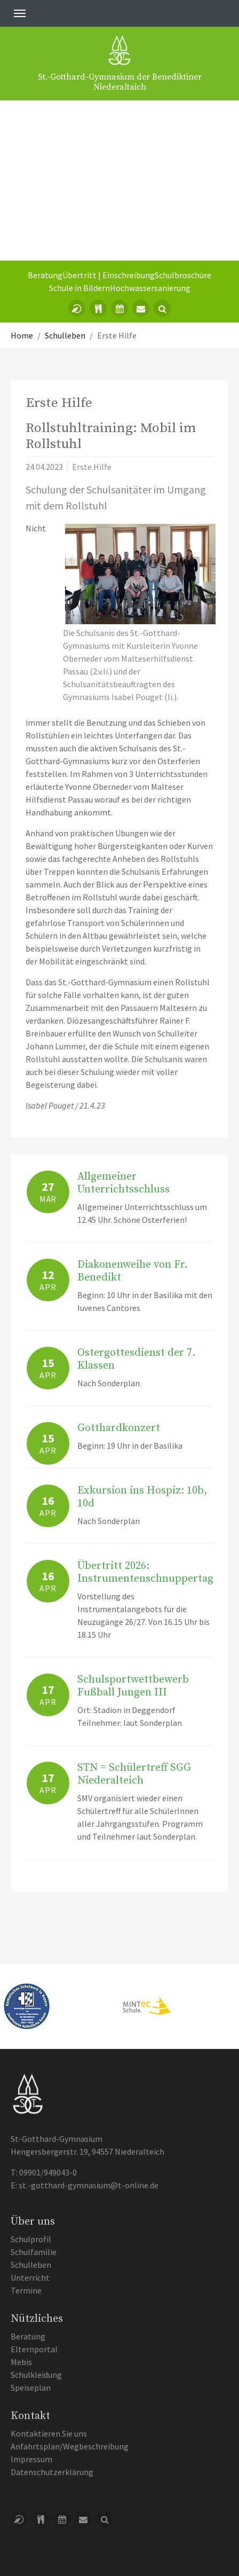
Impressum (31, 2459)
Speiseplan (31, 2387)
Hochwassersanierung (150, 287)
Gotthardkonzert (118, 1428)
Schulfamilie (34, 2252)
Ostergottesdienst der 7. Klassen (136, 1359)
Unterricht (30, 2277)
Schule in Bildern (79, 287)
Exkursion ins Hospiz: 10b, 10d (142, 1497)
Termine (26, 2290)
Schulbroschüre (183, 275)
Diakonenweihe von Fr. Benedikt (132, 1271)
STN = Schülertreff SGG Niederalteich (134, 1774)
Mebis (21, 2362)
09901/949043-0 (48, 2172)
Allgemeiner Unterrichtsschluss (123, 1183)
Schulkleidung (36, 2374)
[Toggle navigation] (20, 13)
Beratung (45, 275)
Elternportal (34, 2349)
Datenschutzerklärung (52, 2472)
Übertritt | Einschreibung (108, 275)
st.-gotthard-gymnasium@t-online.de (88, 2185)
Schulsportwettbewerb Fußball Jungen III (133, 1686)
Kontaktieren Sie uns (49, 2433)
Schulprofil (31, 2239)
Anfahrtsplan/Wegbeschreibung (70, 2446)
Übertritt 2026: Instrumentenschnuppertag (145, 1572)
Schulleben (31, 2264)
